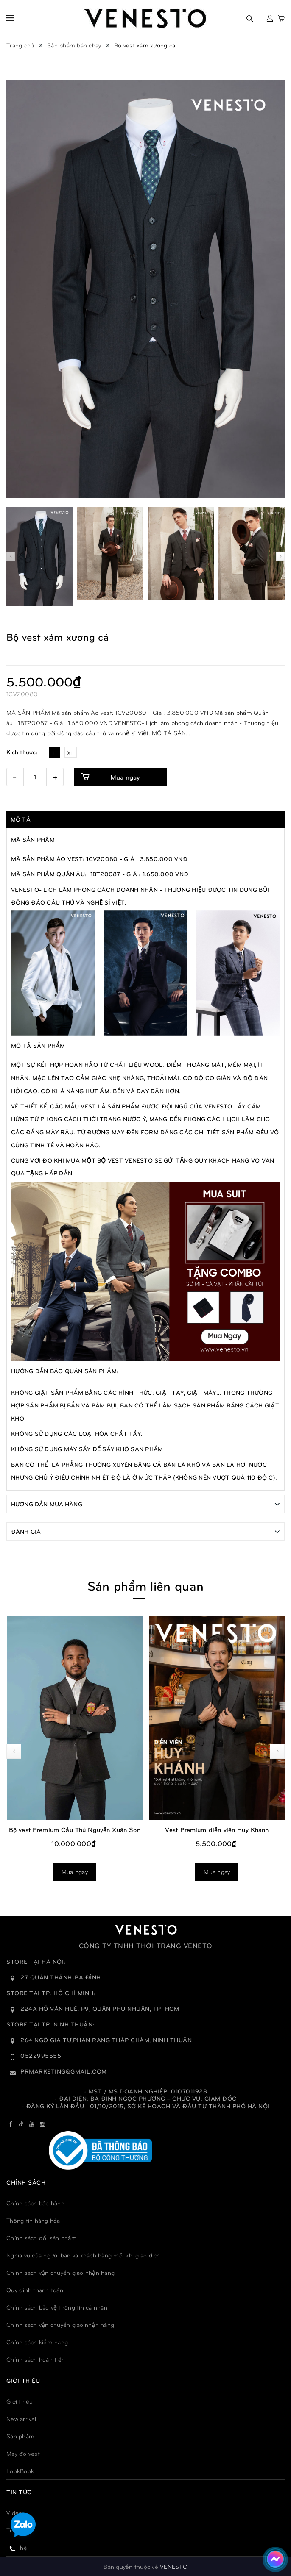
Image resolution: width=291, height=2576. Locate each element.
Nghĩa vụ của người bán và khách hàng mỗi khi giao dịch (83, 2254)
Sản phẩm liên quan (145, 1585)
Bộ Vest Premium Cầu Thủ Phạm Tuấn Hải (74, 1715)
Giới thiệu (19, 2400)
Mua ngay (125, 777)
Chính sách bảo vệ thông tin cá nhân (56, 2306)
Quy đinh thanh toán (34, 2289)
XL (70, 752)
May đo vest (23, 2453)
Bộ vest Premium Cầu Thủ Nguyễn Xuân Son (217, 1829)
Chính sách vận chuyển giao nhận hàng (60, 2272)
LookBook (20, 2470)
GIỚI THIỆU (23, 2380)
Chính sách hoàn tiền (35, 2358)
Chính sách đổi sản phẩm (41, 2237)
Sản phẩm (20, 2435)
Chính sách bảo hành (35, 2202)
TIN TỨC (19, 2491)
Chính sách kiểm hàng (37, 2341)
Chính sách (25, 2181)
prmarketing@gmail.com (63, 2070)
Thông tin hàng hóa (33, 2219)
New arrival (21, 2418)
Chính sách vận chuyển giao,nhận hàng (60, 2324)
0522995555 (40, 2055)
